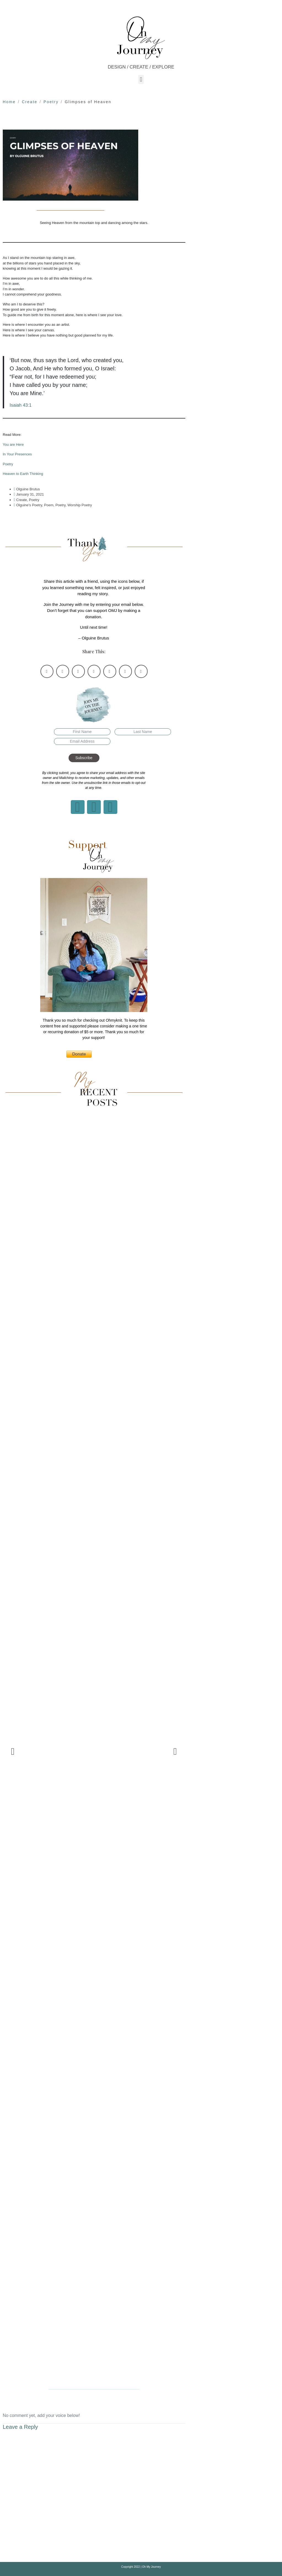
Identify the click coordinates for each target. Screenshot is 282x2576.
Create (21, 500)
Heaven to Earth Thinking (23, 474)
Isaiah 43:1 (21, 405)
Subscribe (83, 758)
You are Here (13, 444)
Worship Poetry (79, 505)
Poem (48, 505)
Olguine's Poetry (29, 505)
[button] (140, 79)
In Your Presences (17, 454)
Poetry (8, 464)
